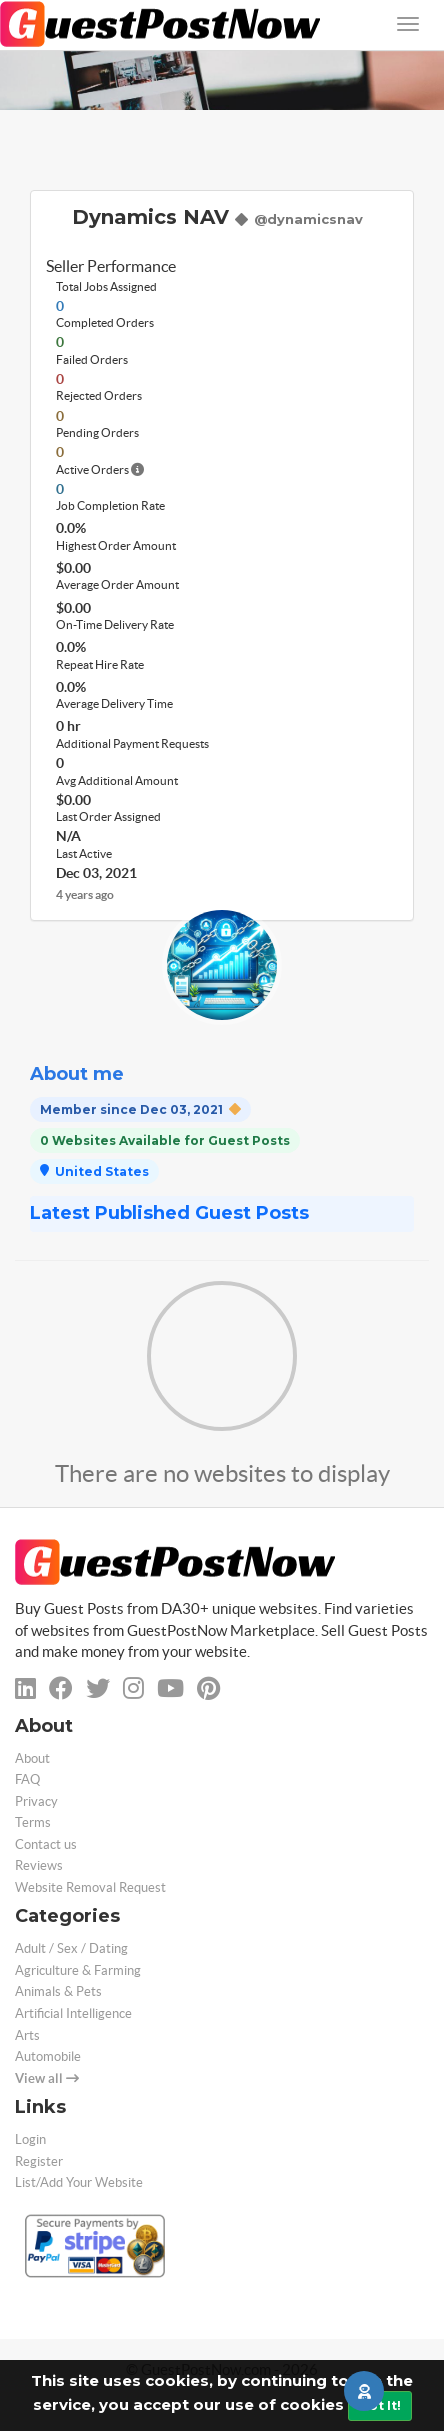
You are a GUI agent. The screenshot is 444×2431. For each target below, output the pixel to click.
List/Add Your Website (79, 2182)
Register (39, 2161)
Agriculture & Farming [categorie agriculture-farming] (78, 1970)
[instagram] (133, 1688)
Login (30, 2139)
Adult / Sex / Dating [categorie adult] (71, 1948)
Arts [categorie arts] (27, 2035)
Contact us (46, 1844)
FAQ (27, 1779)
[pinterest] (208, 1688)
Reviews (39, 1865)
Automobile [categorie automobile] (48, 2056)
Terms (33, 1822)
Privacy (36, 1801)
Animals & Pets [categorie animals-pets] (58, 1991)
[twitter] (98, 1688)
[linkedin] (25, 1688)
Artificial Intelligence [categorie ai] (73, 2013)
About (32, 1758)
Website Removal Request (90, 1887)
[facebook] (61, 1688)
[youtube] (170, 1688)
